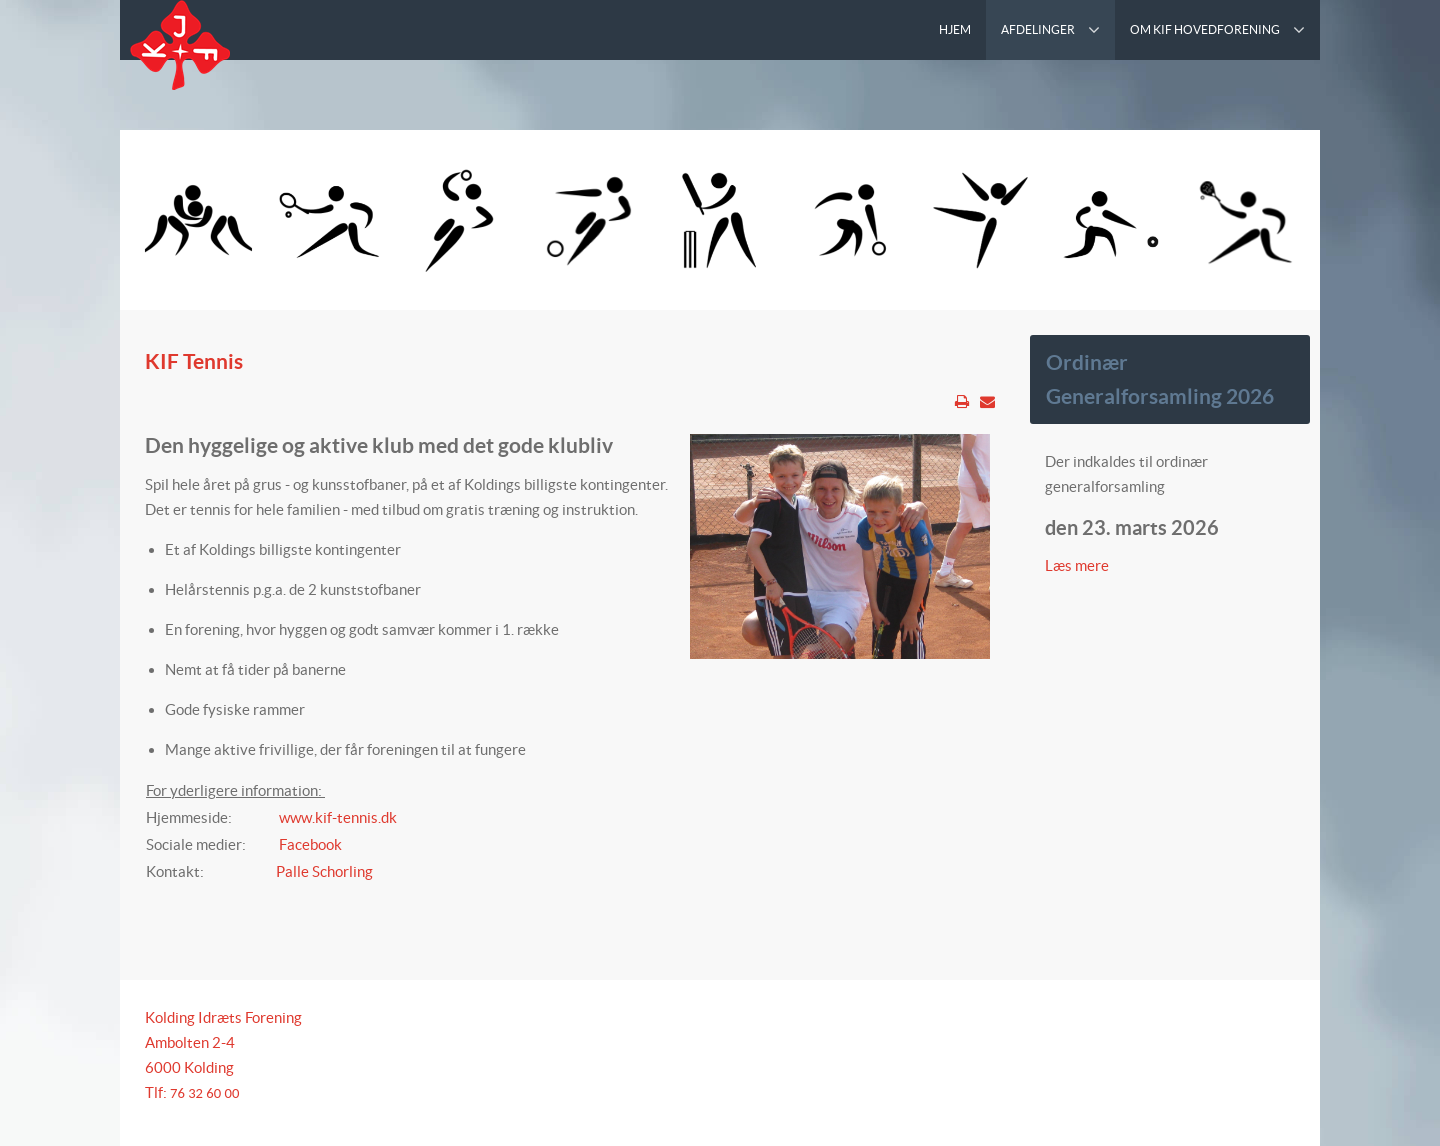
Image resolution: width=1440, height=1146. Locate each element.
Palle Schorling (324, 871)
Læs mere (1078, 565)
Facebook (310, 844)
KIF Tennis (194, 361)
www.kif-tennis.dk (338, 817)
